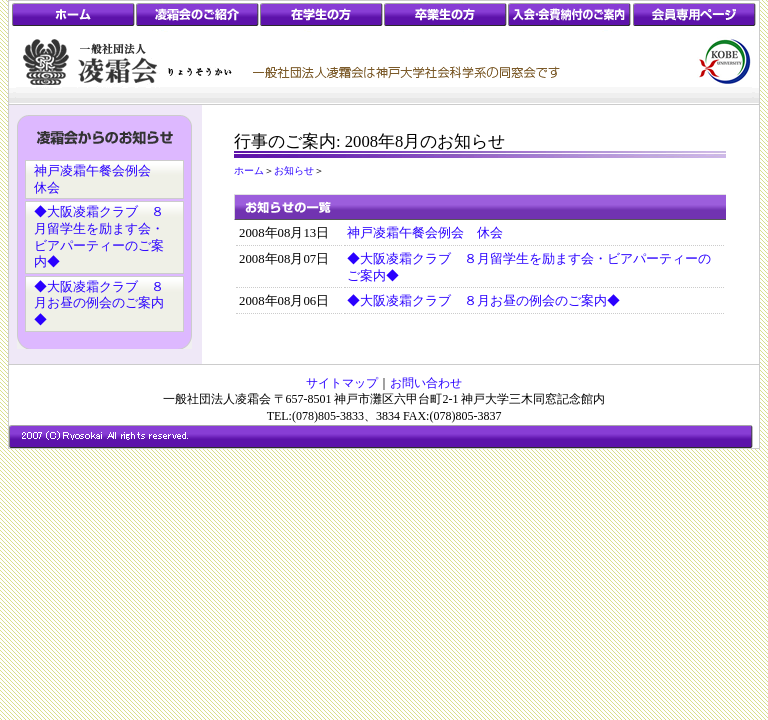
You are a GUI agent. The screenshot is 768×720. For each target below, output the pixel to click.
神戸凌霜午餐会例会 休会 (425, 233)
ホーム (249, 170)
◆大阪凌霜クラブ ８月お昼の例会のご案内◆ (99, 303)
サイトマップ (342, 383)
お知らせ (294, 170)
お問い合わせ (426, 383)
